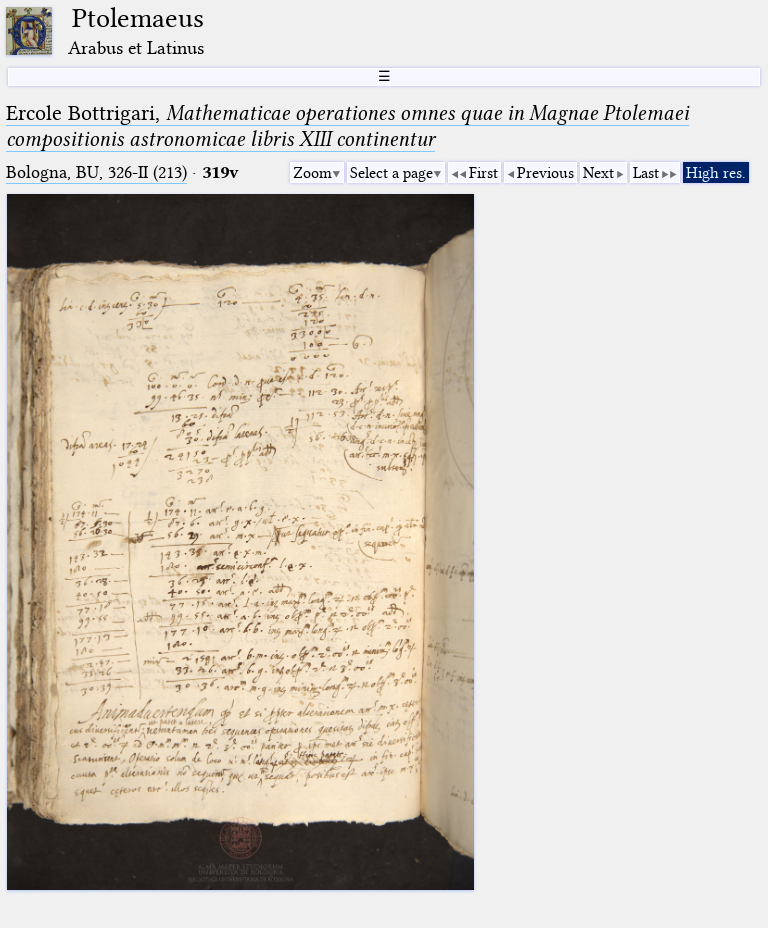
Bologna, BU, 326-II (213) (96, 172)
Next (598, 173)
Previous (545, 173)
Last (646, 173)
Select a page (391, 173)
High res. (716, 173)
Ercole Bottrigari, (347, 126)
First (483, 173)
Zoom (312, 173)
